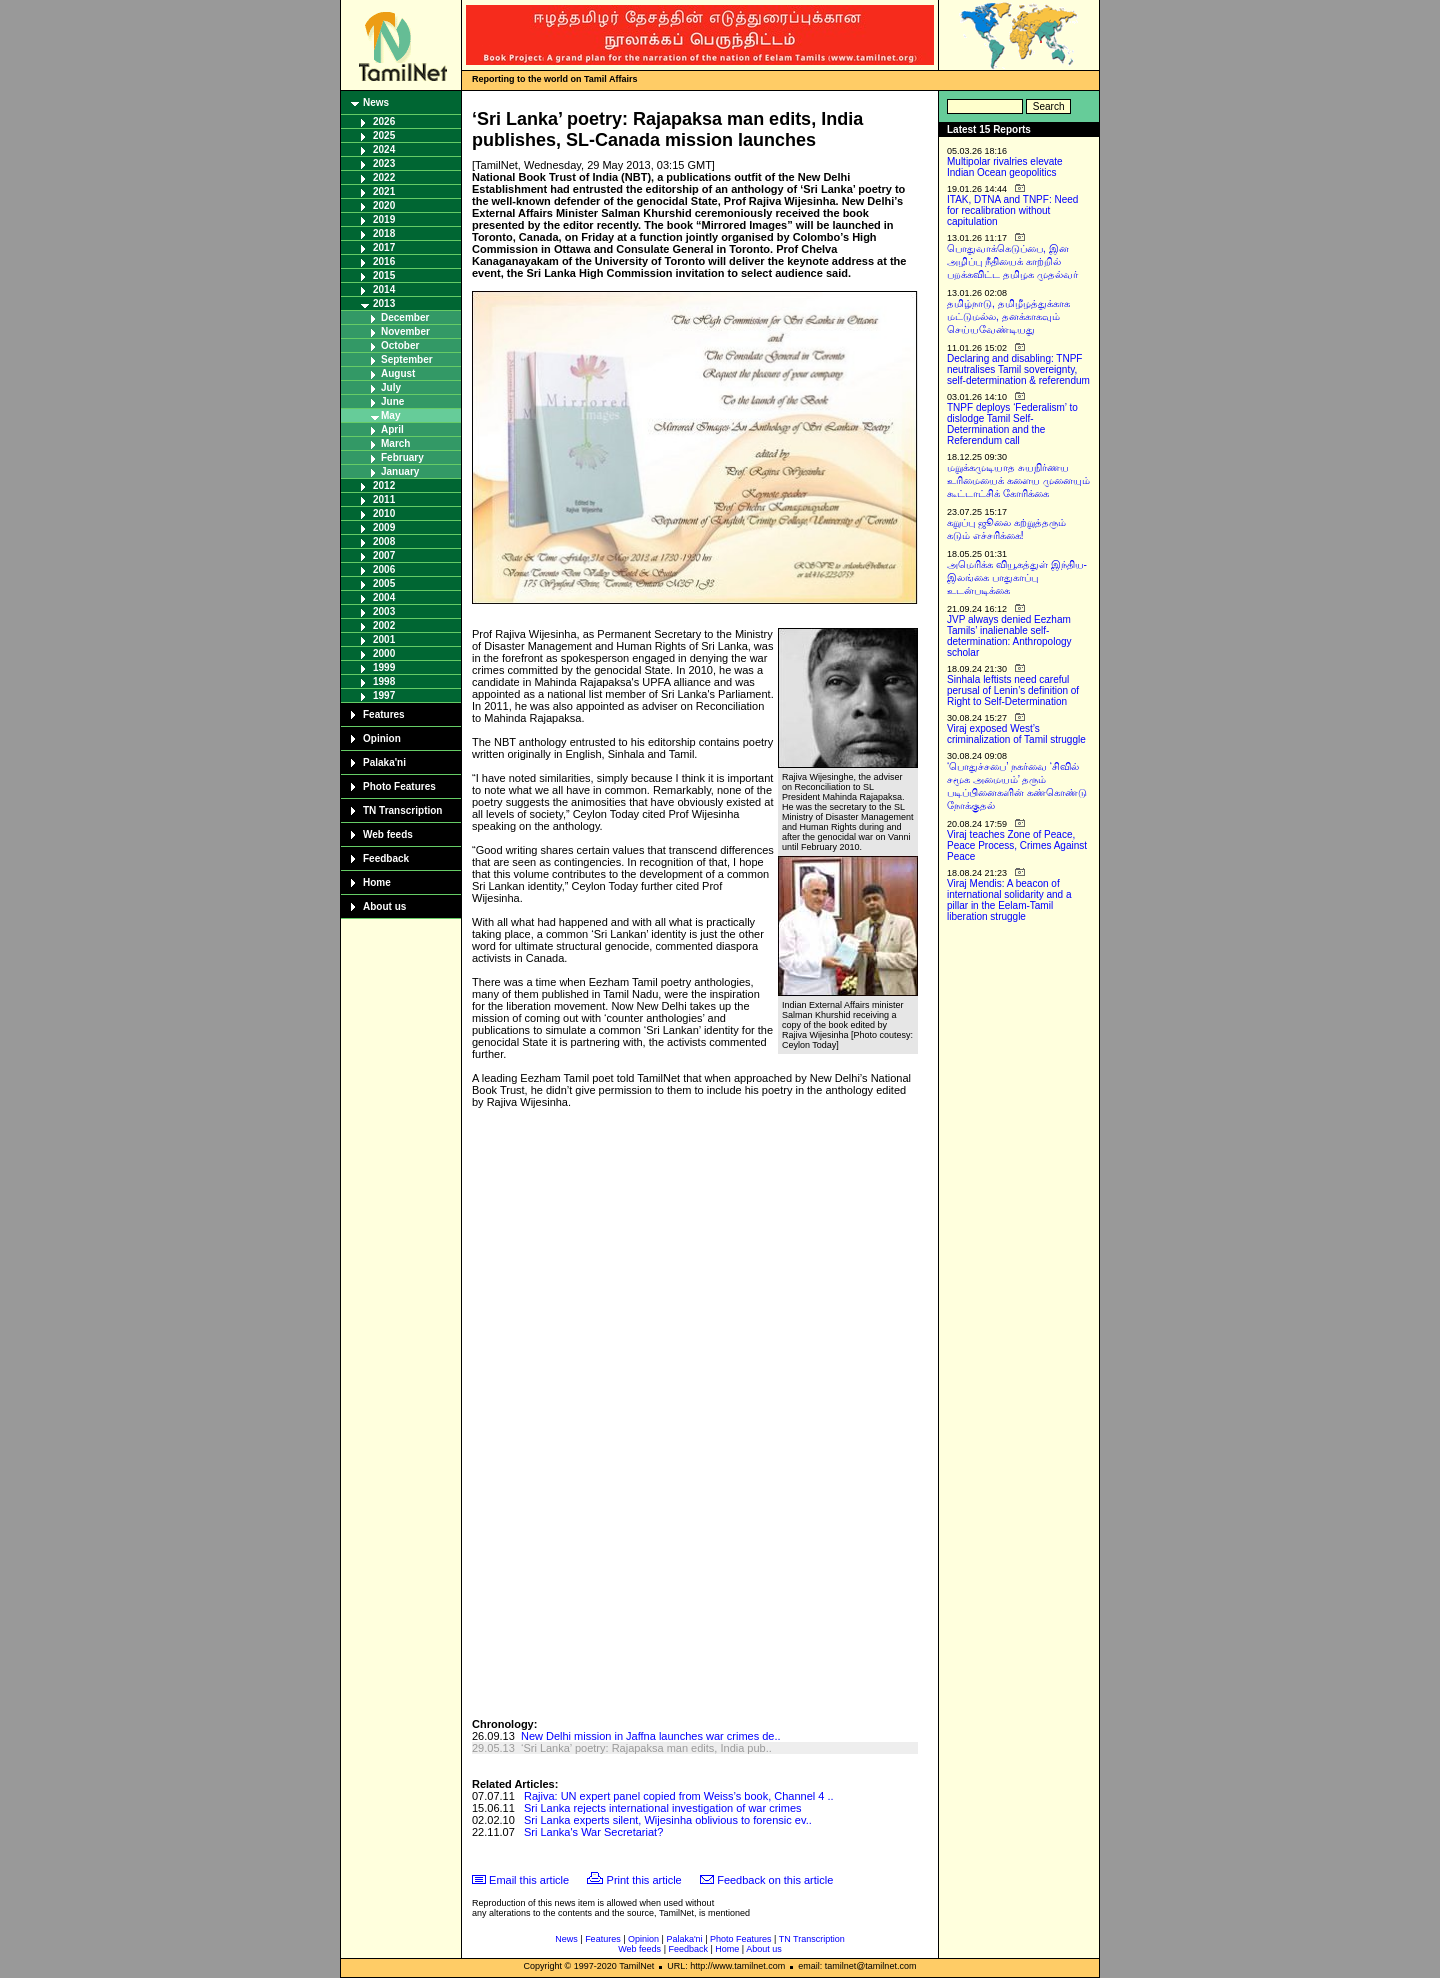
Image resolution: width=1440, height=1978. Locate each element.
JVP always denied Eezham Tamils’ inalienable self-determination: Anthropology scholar (1009, 636)
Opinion (382, 738)
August (398, 373)
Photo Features (399, 786)
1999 (384, 667)
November (405, 331)
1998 (384, 681)
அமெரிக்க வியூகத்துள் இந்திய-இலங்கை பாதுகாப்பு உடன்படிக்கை (1017, 577)
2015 (384, 275)
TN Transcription (402, 810)
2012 (384, 485)
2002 (384, 625)
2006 (384, 569)
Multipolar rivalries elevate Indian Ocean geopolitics (1005, 167)
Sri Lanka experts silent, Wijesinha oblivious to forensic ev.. (668, 1820)
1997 (384, 695)
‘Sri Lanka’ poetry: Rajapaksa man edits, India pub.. (646, 1748)
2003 (384, 611)
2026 (384, 121)
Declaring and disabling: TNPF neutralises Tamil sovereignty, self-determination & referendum (1018, 369)
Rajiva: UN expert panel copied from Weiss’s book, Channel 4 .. (679, 1796)
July (391, 387)
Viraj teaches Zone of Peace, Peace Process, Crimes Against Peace (1017, 845)
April (392, 429)
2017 (384, 247)
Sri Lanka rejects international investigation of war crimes (663, 1808)
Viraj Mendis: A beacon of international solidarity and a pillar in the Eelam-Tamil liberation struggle (1009, 900)
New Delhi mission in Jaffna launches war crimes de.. (651, 1736)
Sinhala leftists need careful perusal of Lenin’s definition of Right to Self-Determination (1013, 690)
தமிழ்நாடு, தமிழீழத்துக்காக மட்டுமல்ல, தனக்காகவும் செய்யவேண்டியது (1008, 316)
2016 (384, 261)
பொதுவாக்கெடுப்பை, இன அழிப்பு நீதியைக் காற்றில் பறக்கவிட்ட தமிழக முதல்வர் (1012, 261)
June (392, 401)
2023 (384, 163)
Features (384, 714)
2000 (384, 653)
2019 (384, 219)
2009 (384, 527)
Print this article (644, 1880)
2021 (384, 191)
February (402, 457)
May (390, 415)
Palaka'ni (384, 762)
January (400, 471)
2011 (384, 499)
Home (377, 882)
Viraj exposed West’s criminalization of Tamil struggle (1016, 734)
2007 (384, 555)
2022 (384, 177)
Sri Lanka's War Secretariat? (593, 1832)
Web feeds (388, 834)
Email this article (529, 1880)
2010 (384, 513)
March (395, 443)
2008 (384, 541)
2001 (384, 639)
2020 (384, 205)
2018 (384, 233)
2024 (384, 149)
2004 (384, 597)
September (407, 359)
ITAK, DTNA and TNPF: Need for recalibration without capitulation (1012, 210)
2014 (384, 289)
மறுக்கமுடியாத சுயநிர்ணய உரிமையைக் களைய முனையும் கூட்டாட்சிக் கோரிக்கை (1018, 480)
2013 (384, 303)
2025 (384, 135)
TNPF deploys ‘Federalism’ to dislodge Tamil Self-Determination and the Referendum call (1012, 424)
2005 (384, 583)
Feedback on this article (775, 1880)
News (376, 102)
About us (384, 906)
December (405, 317)
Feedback (386, 858)
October (400, 345)
